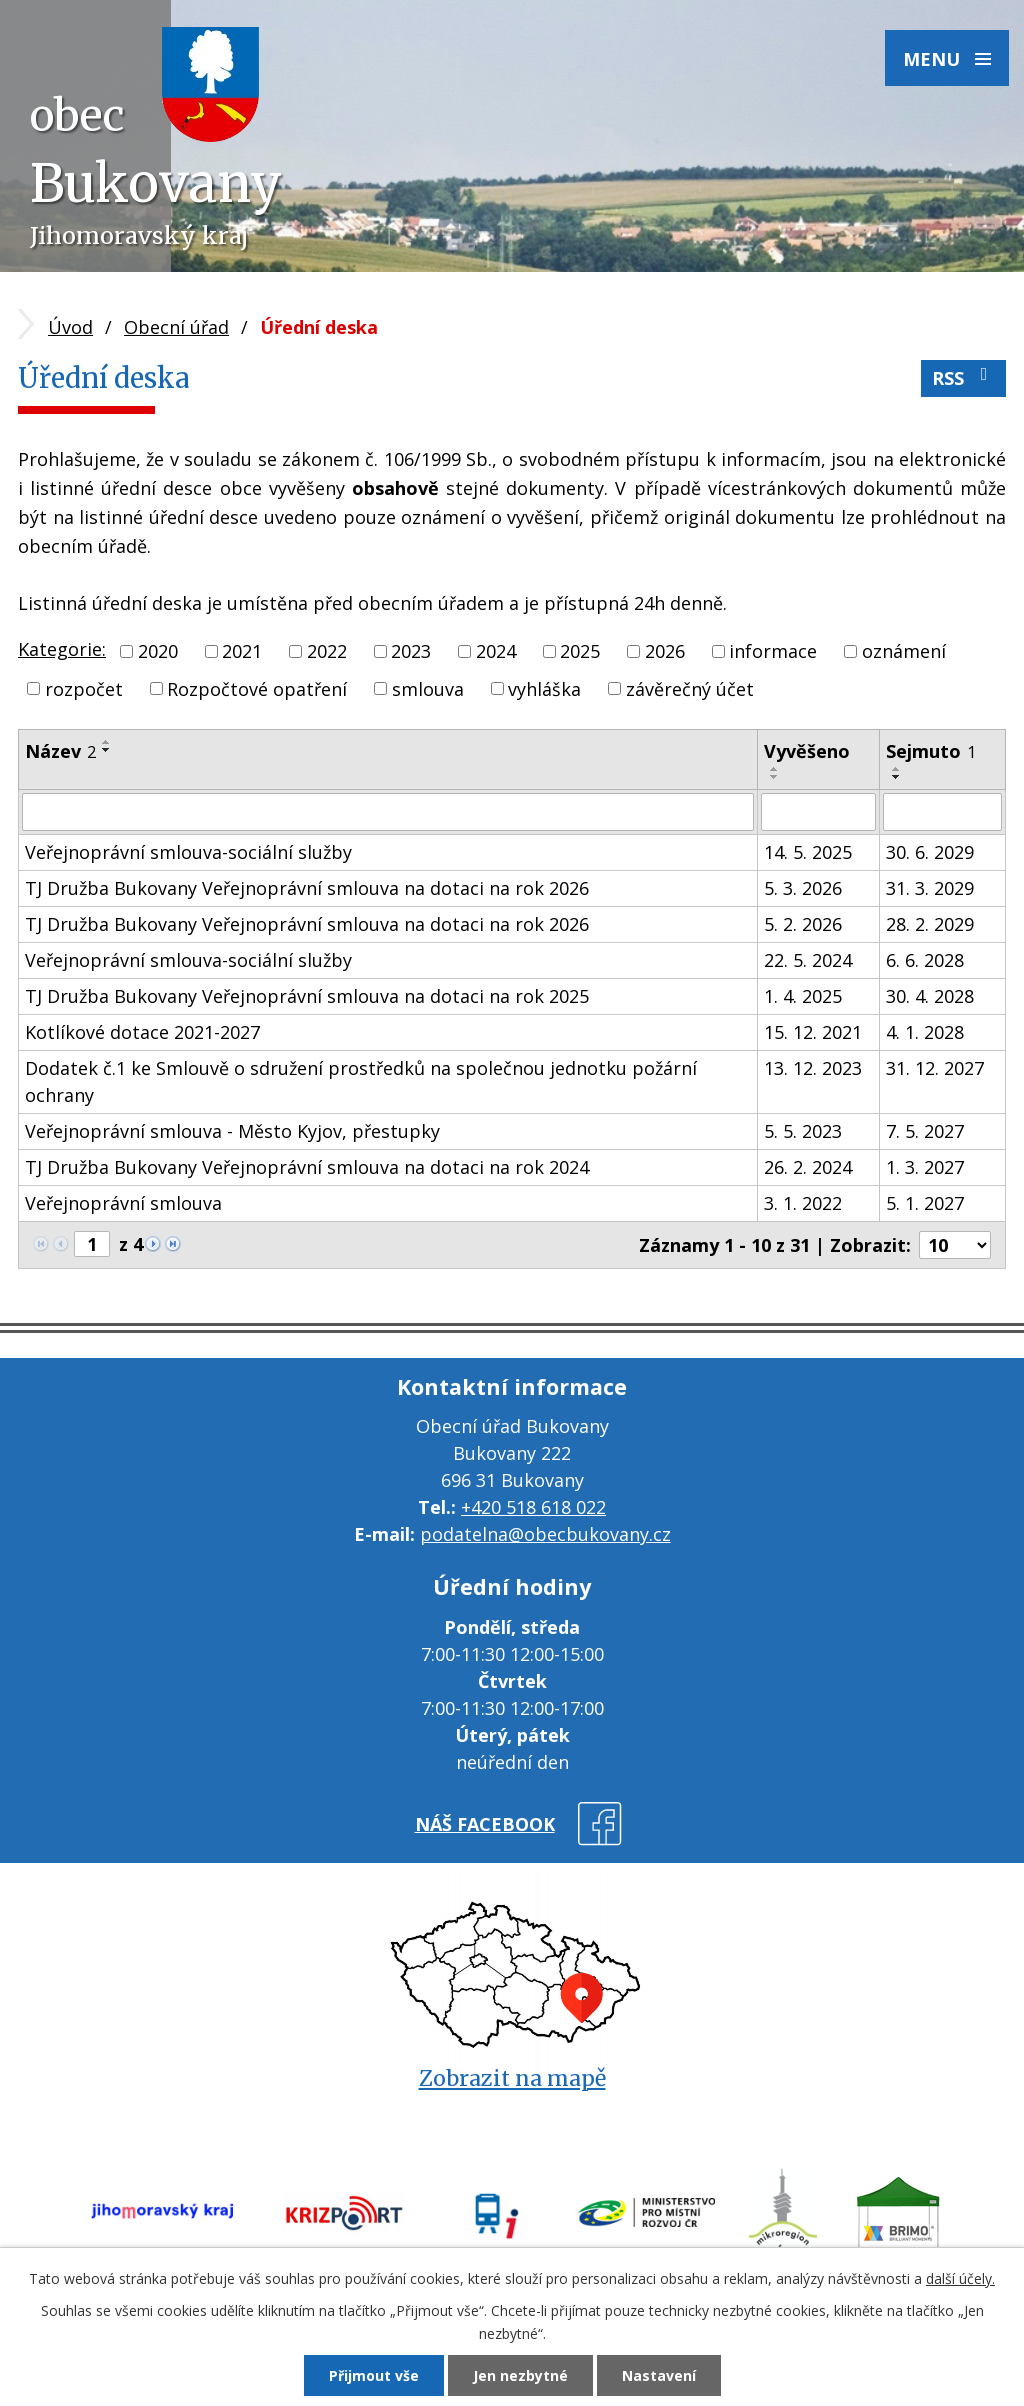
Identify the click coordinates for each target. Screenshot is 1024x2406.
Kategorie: (62, 649)
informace (773, 651)
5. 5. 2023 (803, 1131)
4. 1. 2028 (925, 1032)
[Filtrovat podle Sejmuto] (942, 812)
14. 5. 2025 (808, 852)
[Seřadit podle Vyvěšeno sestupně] (775, 777)
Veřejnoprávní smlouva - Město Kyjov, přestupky (232, 1131)
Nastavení (659, 2375)
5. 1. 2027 (925, 1203)
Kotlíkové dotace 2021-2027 (142, 1032)
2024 (496, 651)
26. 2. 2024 (808, 1167)
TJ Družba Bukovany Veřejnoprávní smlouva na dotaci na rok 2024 (307, 1167)
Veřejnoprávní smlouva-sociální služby (188, 852)
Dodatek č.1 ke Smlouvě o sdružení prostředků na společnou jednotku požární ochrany (361, 1081)
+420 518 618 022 (533, 1507)
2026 (665, 651)
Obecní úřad (176, 327)
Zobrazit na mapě (512, 2078)
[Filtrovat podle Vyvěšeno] (818, 812)
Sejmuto (931, 751)
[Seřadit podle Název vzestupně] (107, 742)
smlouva (428, 688)
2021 (242, 651)
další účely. (960, 2278)
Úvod (70, 327)
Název (60, 751)
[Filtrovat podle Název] (388, 812)
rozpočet (84, 688)
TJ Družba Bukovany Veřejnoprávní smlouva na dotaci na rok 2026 (307, 888)
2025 (580, 651)
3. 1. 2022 (803, 1203)
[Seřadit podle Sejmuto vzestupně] (897, 769)
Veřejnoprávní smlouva (123, 1203)
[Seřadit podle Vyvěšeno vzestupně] (775, 769)
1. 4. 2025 (803, 996)
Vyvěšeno (807, 751)
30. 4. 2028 (930, 996)
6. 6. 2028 (925, 960)
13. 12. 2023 (813, 1068)
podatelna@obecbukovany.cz (545, 1534)
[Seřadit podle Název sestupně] (107, 750)
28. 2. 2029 (930, 924)
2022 (327, 651)
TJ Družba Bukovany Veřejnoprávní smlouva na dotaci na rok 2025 (307, 996)
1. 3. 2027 (925, 1167)
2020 (158, 651)
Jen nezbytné (520, 2375)
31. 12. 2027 (935, 1068)
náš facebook (485, 1824)
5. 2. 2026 (803, 924)
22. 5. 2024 (808, 960)
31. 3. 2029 (930, 888)
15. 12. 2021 (813, 1032)
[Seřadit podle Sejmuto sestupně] (897, 777)
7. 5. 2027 (925, 1131)
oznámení (904, 651)
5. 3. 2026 (803, 888)
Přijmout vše (374, 2375)
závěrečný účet (690, 688)
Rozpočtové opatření (257, 688)
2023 (411, 651)
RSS (964, 377)
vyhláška (544, 688)
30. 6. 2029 (930, 852)
